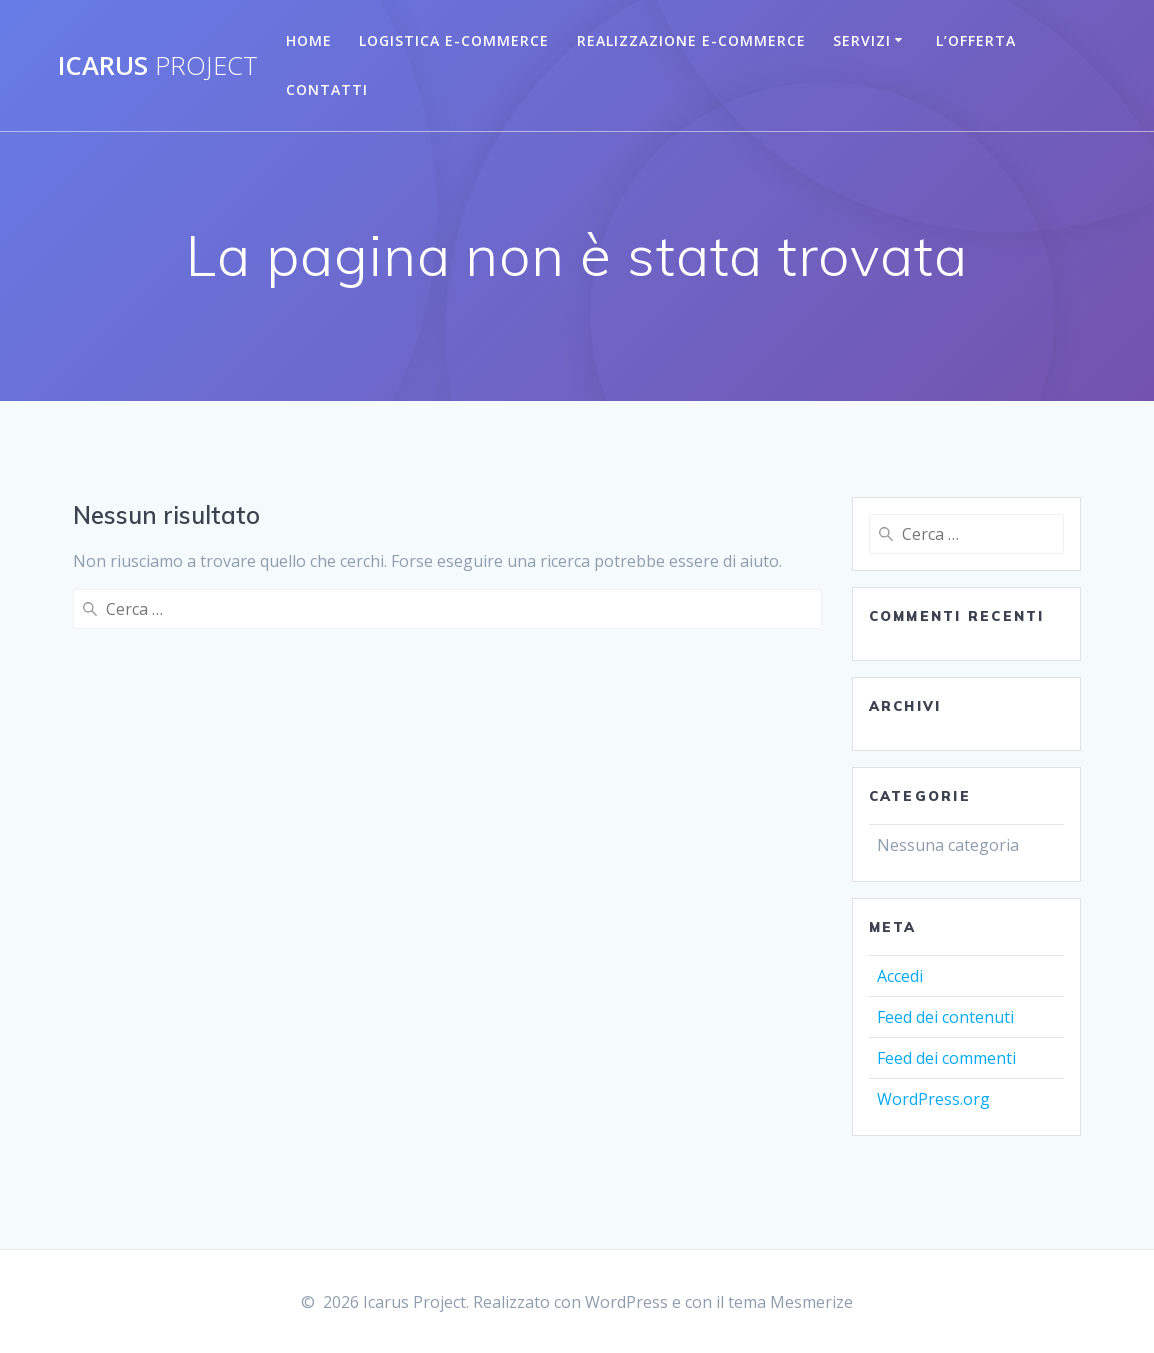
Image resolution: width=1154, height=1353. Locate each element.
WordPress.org (933, 1099)
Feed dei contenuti (945, 1017)
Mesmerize (811, 1302)
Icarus (158, 66)
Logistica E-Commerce (454, 40)
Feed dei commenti (946, 1058)
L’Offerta (976, 40)
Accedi (900, 976)
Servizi (862, 40)
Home (309, 40)
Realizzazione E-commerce (691, 40)
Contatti (327, 89)
